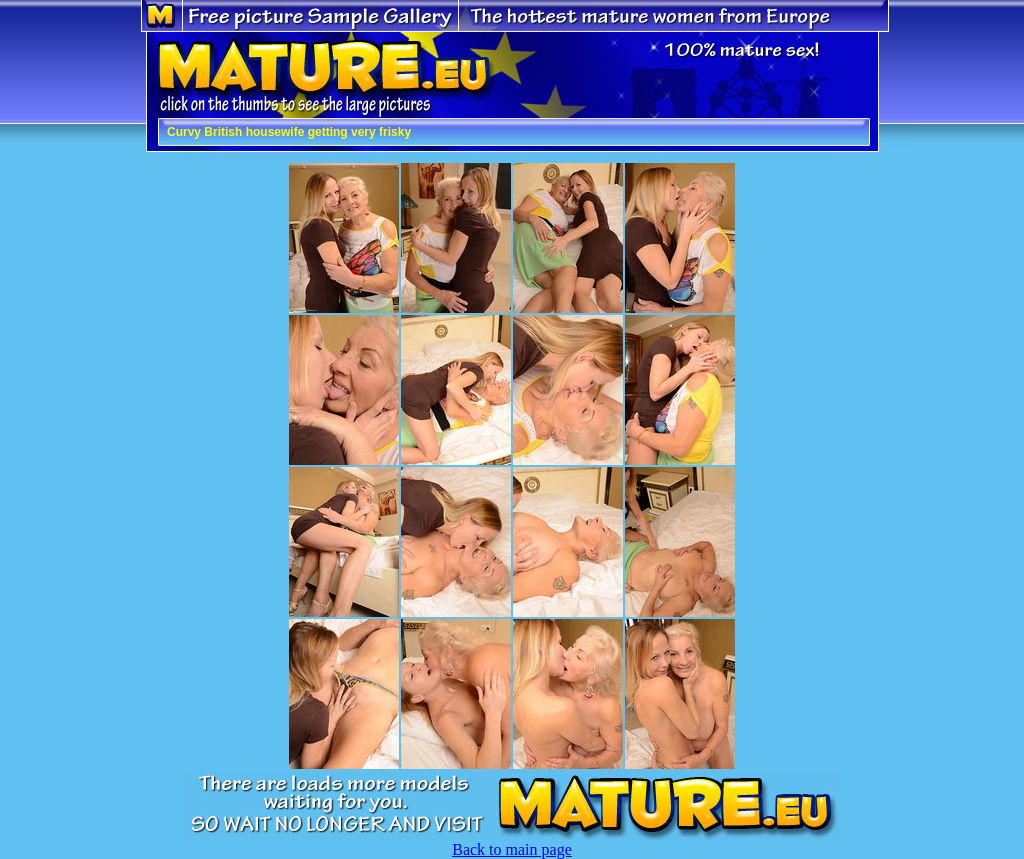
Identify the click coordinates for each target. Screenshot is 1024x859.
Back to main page (512, 849)
